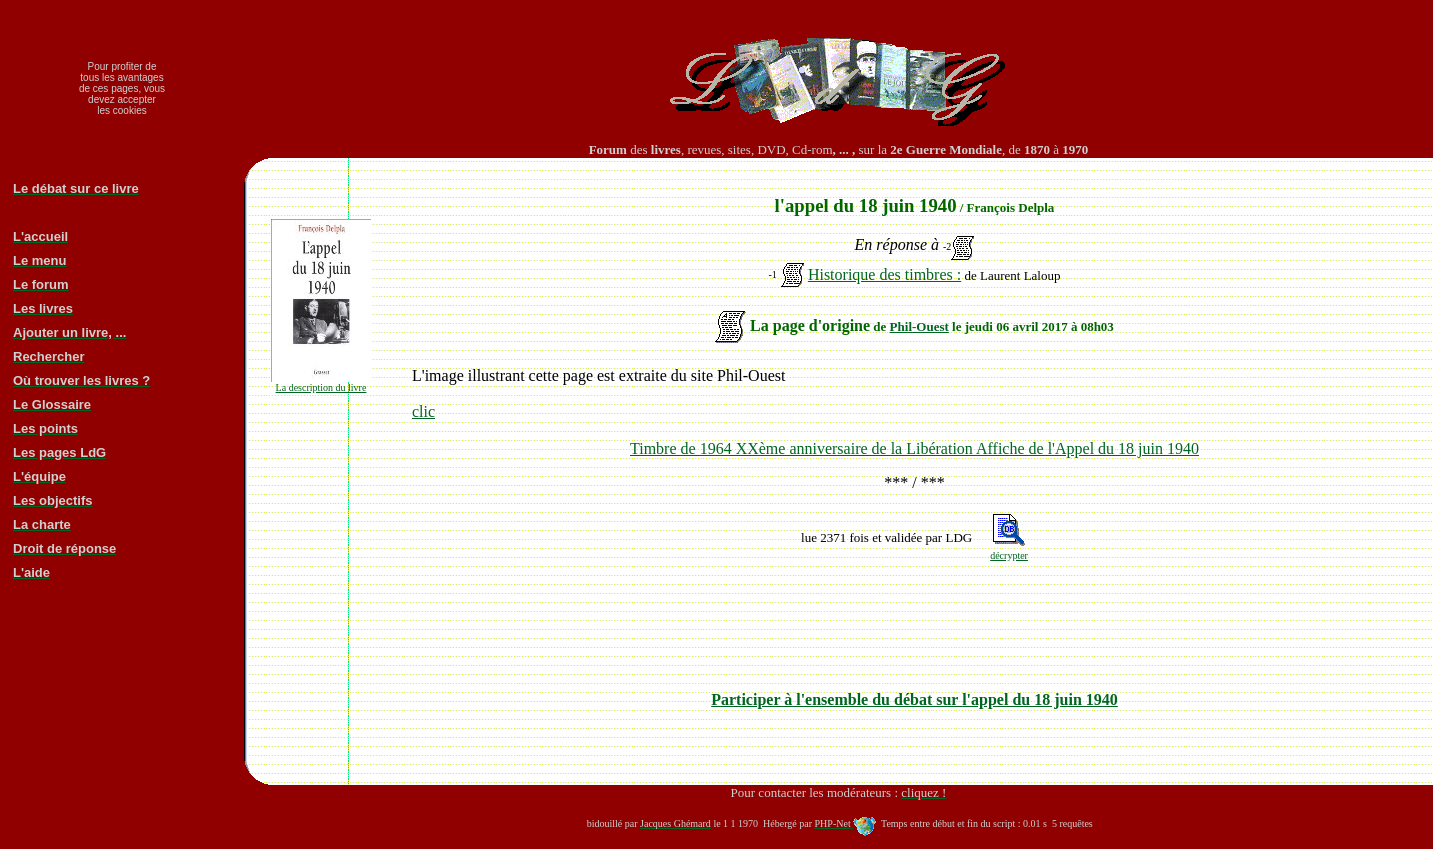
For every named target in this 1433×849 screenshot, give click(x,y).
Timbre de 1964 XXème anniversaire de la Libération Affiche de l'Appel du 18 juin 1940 (914, 448)
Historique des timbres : (884, 274)
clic (423, 411)
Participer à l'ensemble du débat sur (914, 699)
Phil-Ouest (919, 326)
